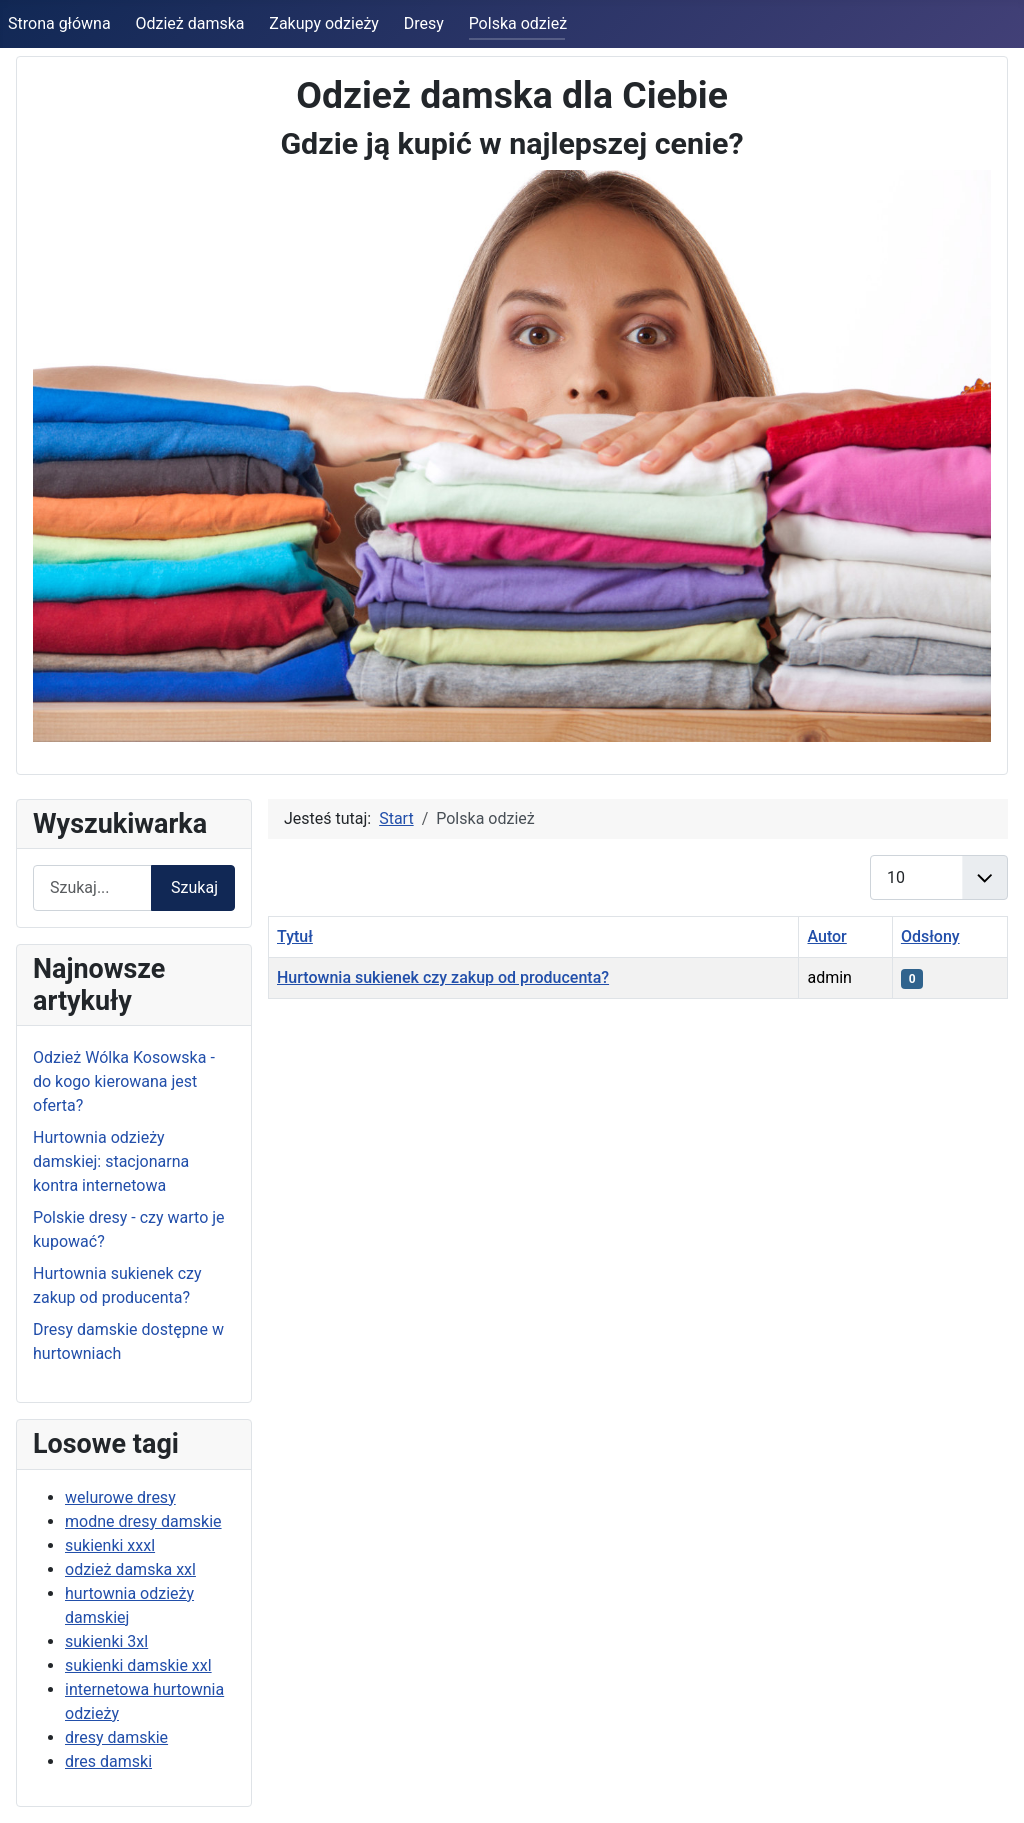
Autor (826, 936)
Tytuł (295, 936)
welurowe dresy (120, 1497)
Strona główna (59, 23)
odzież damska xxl (130, 1569)
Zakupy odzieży (324, 23)
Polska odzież (518, 23)
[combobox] (92, 887)
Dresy (424, 23)
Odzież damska (189, 23)
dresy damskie (116, 1737)
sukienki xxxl (110, 1545)
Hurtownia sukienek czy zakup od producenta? (443, 977)
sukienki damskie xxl (138, 1665)
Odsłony (930, 936)
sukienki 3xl (106, 1641)
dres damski (108, 1761)
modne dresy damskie (143, 1521)
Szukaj (194, 887)
